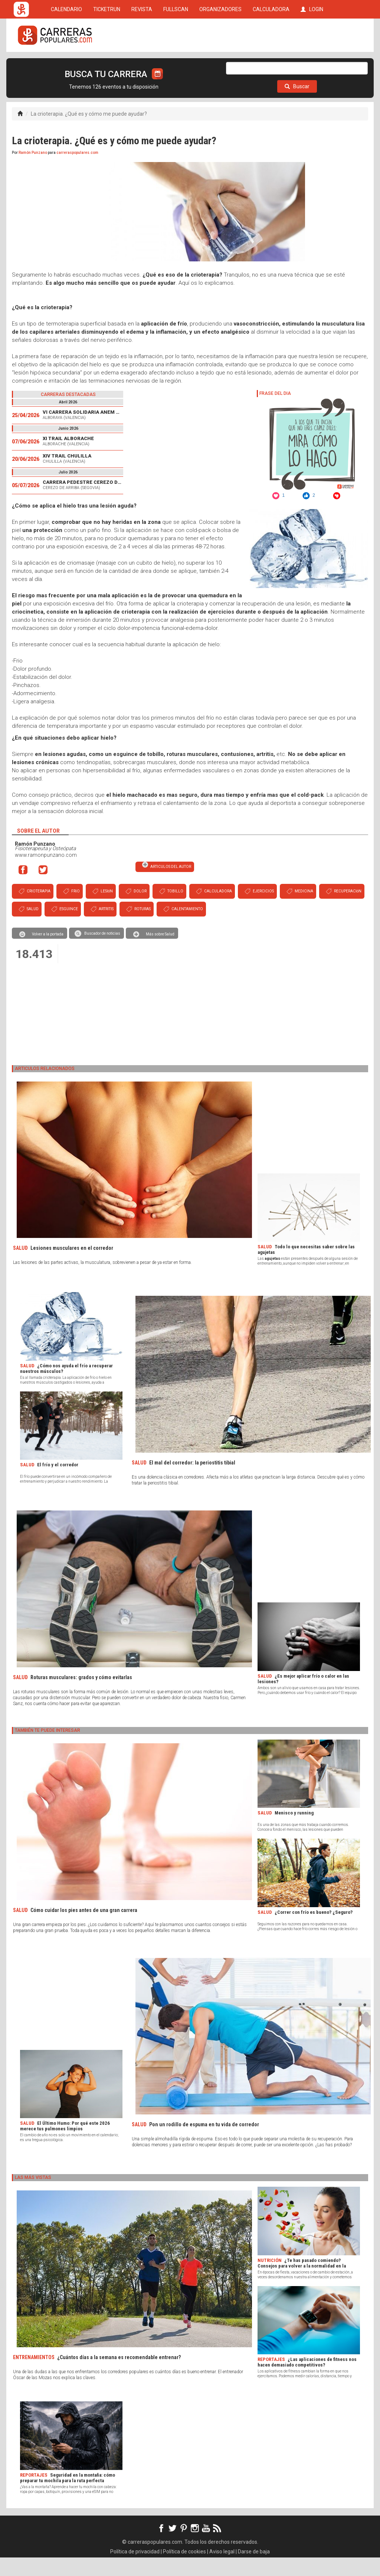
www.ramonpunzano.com (46, 873)
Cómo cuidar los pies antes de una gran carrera (83, 1929)
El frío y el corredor (57, 1483)
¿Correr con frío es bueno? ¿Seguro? (314, 1930)
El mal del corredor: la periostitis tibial (192, 1481)
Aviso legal (222, 2570)
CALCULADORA (271, 64)
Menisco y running (294, 1831)
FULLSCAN (175, 64)
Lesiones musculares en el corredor (71, 1266)
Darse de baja (254, 2570)
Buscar (297, 105)
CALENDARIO (66, 64)
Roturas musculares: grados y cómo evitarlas (81, 1696)
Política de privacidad (135, 2570)
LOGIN (312, 64)
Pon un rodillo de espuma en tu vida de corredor (204, 2143)
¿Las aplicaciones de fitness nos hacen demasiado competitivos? (307, 2380)
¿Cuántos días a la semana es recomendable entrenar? (119, 2376)
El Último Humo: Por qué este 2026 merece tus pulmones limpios (65, 2144)
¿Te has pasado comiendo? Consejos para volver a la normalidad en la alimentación (302, 2284)
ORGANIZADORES (220, 64)
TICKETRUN (106, 64)
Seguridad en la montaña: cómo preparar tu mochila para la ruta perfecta (67, 2496)
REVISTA (141, 64)
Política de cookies (184, 2570)
